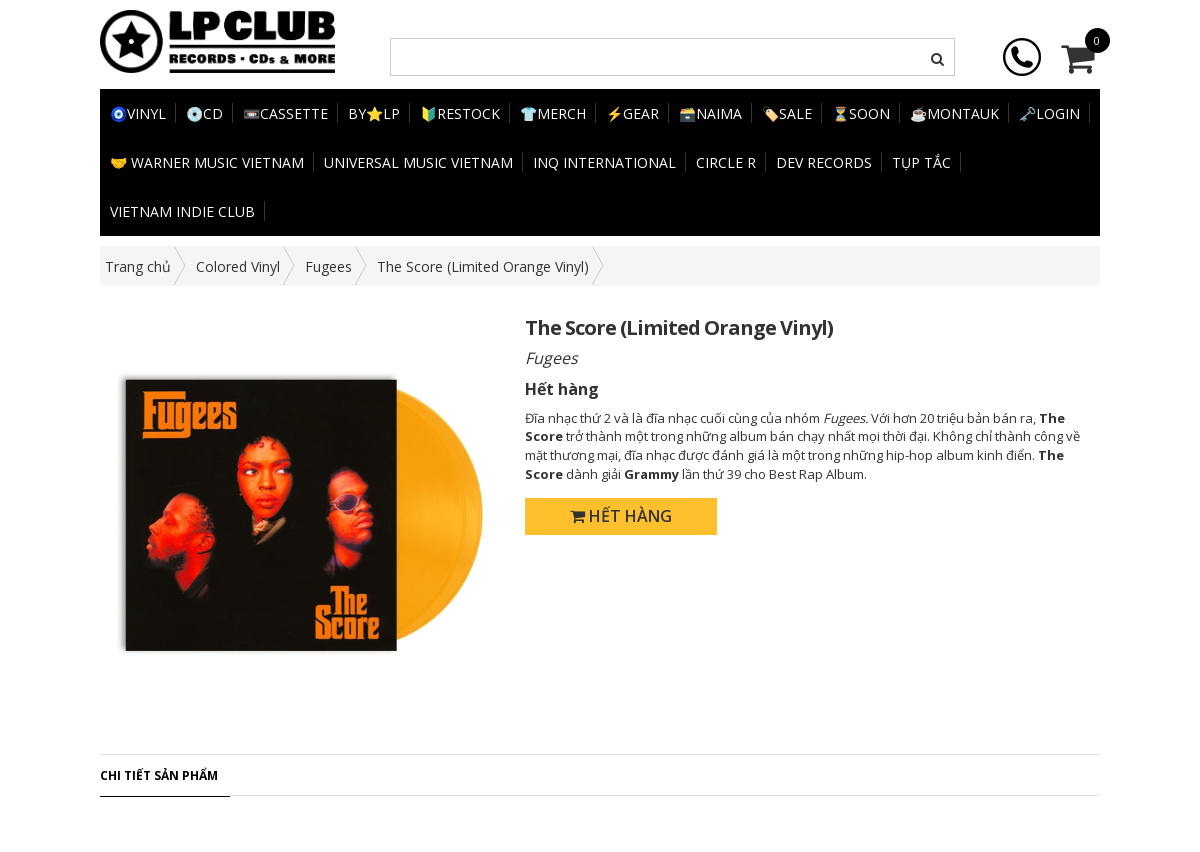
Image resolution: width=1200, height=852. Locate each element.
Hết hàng (621, 516)
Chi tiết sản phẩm (159, 775)
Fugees (328, 266)
